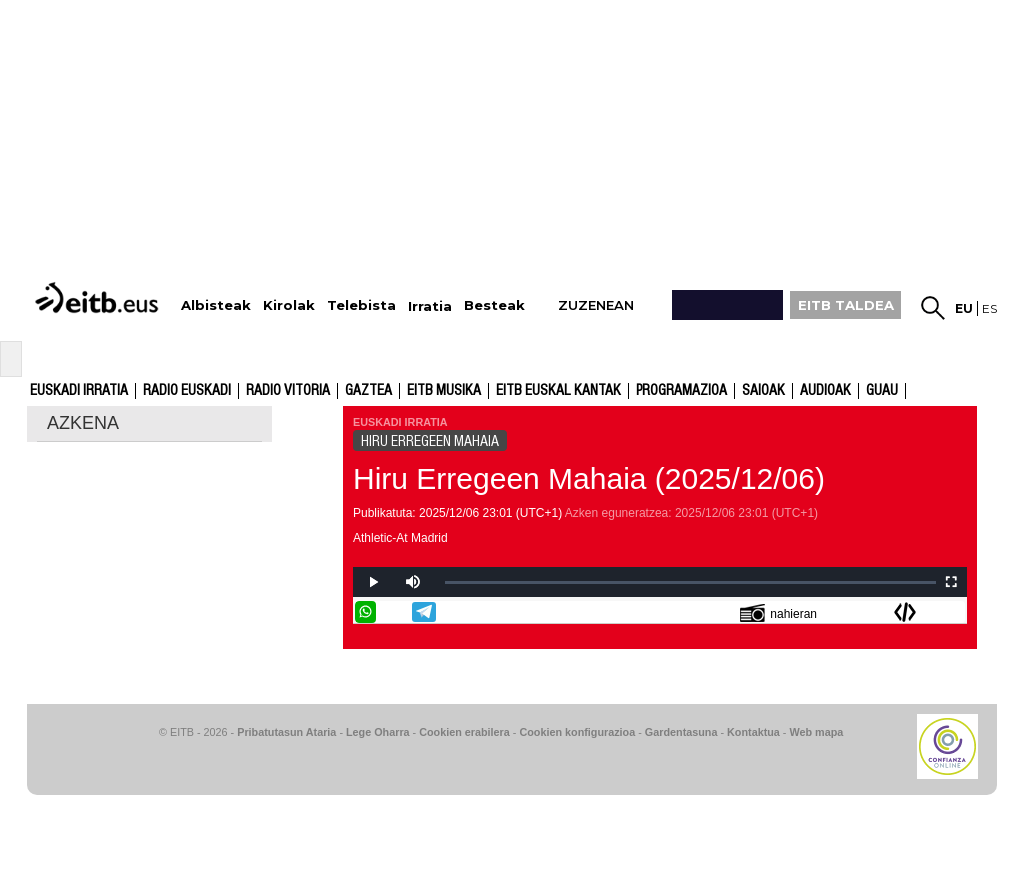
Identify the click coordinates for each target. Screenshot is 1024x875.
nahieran (778, 612)
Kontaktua (753, 732)
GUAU (882, 391)
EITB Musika (444, 391)
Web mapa (816, 732)
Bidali (954, 612)
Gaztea (368, 391)
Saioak (763, 391)
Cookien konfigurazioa (577, 732)
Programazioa (681, 391)
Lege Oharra (378, 732)
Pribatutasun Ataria (286, 732)
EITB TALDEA (846, 305)
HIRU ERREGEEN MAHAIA (430, 441)
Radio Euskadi (187, 391)
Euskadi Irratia (79, 391)
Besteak (494, 305)
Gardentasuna (681, 732)
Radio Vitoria (288, 391)
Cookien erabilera (464, 732)
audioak (825, 391)
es (989, 308)
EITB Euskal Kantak (558, 391)
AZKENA (83, 423)
